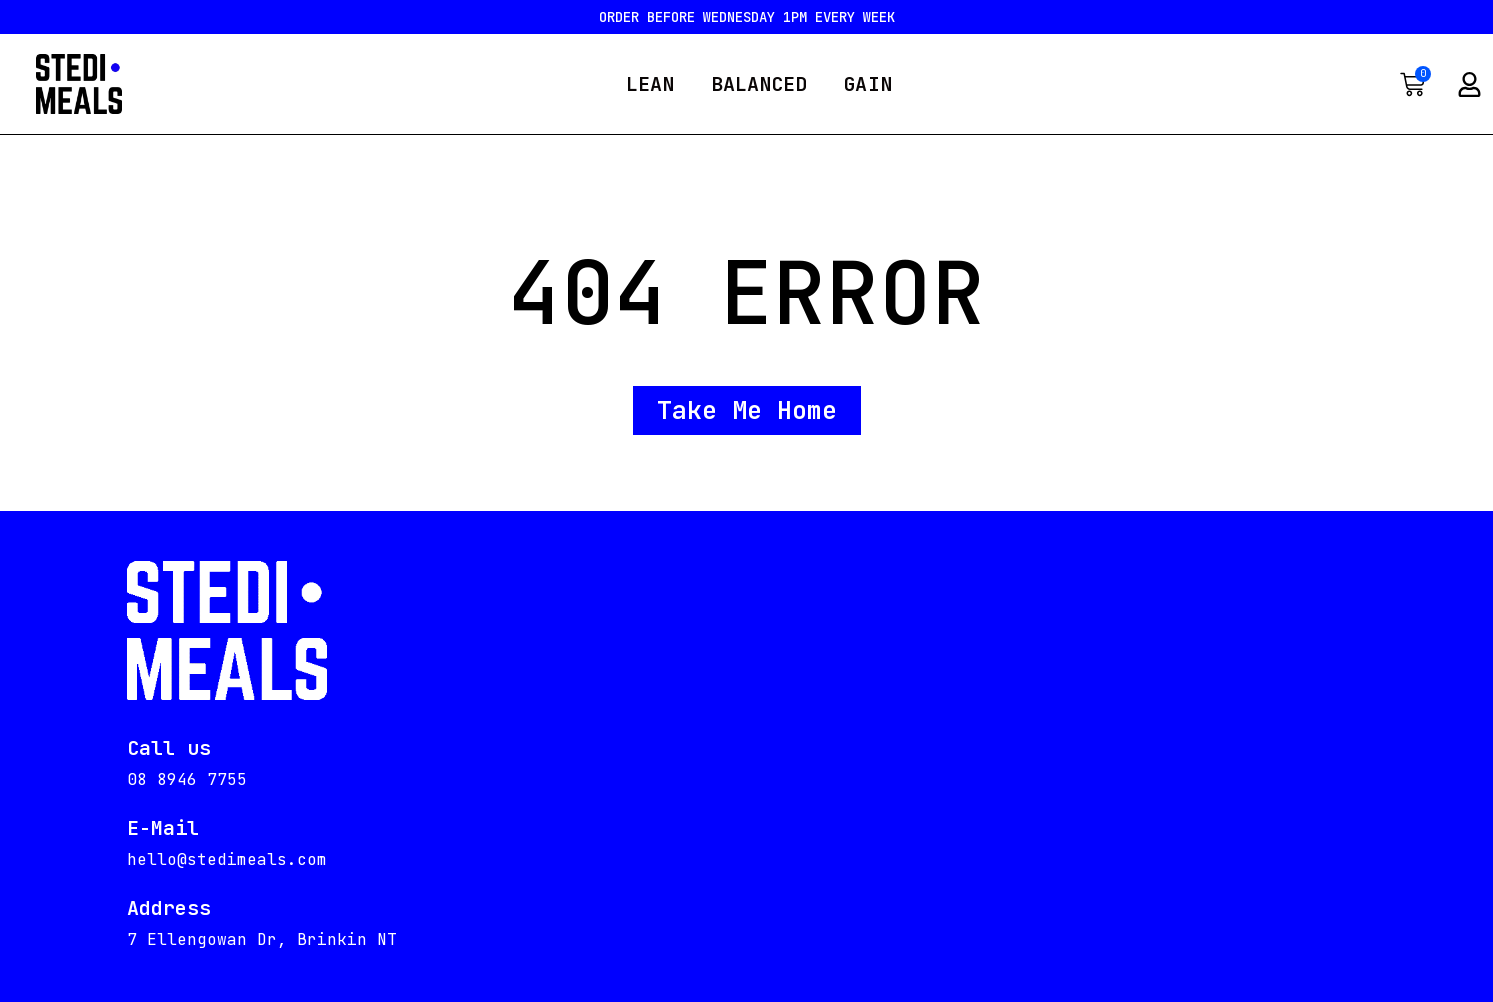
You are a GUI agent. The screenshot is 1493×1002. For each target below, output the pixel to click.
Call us (169, 748)
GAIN (867, 84)
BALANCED (759, 84)
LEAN (650, 84)
